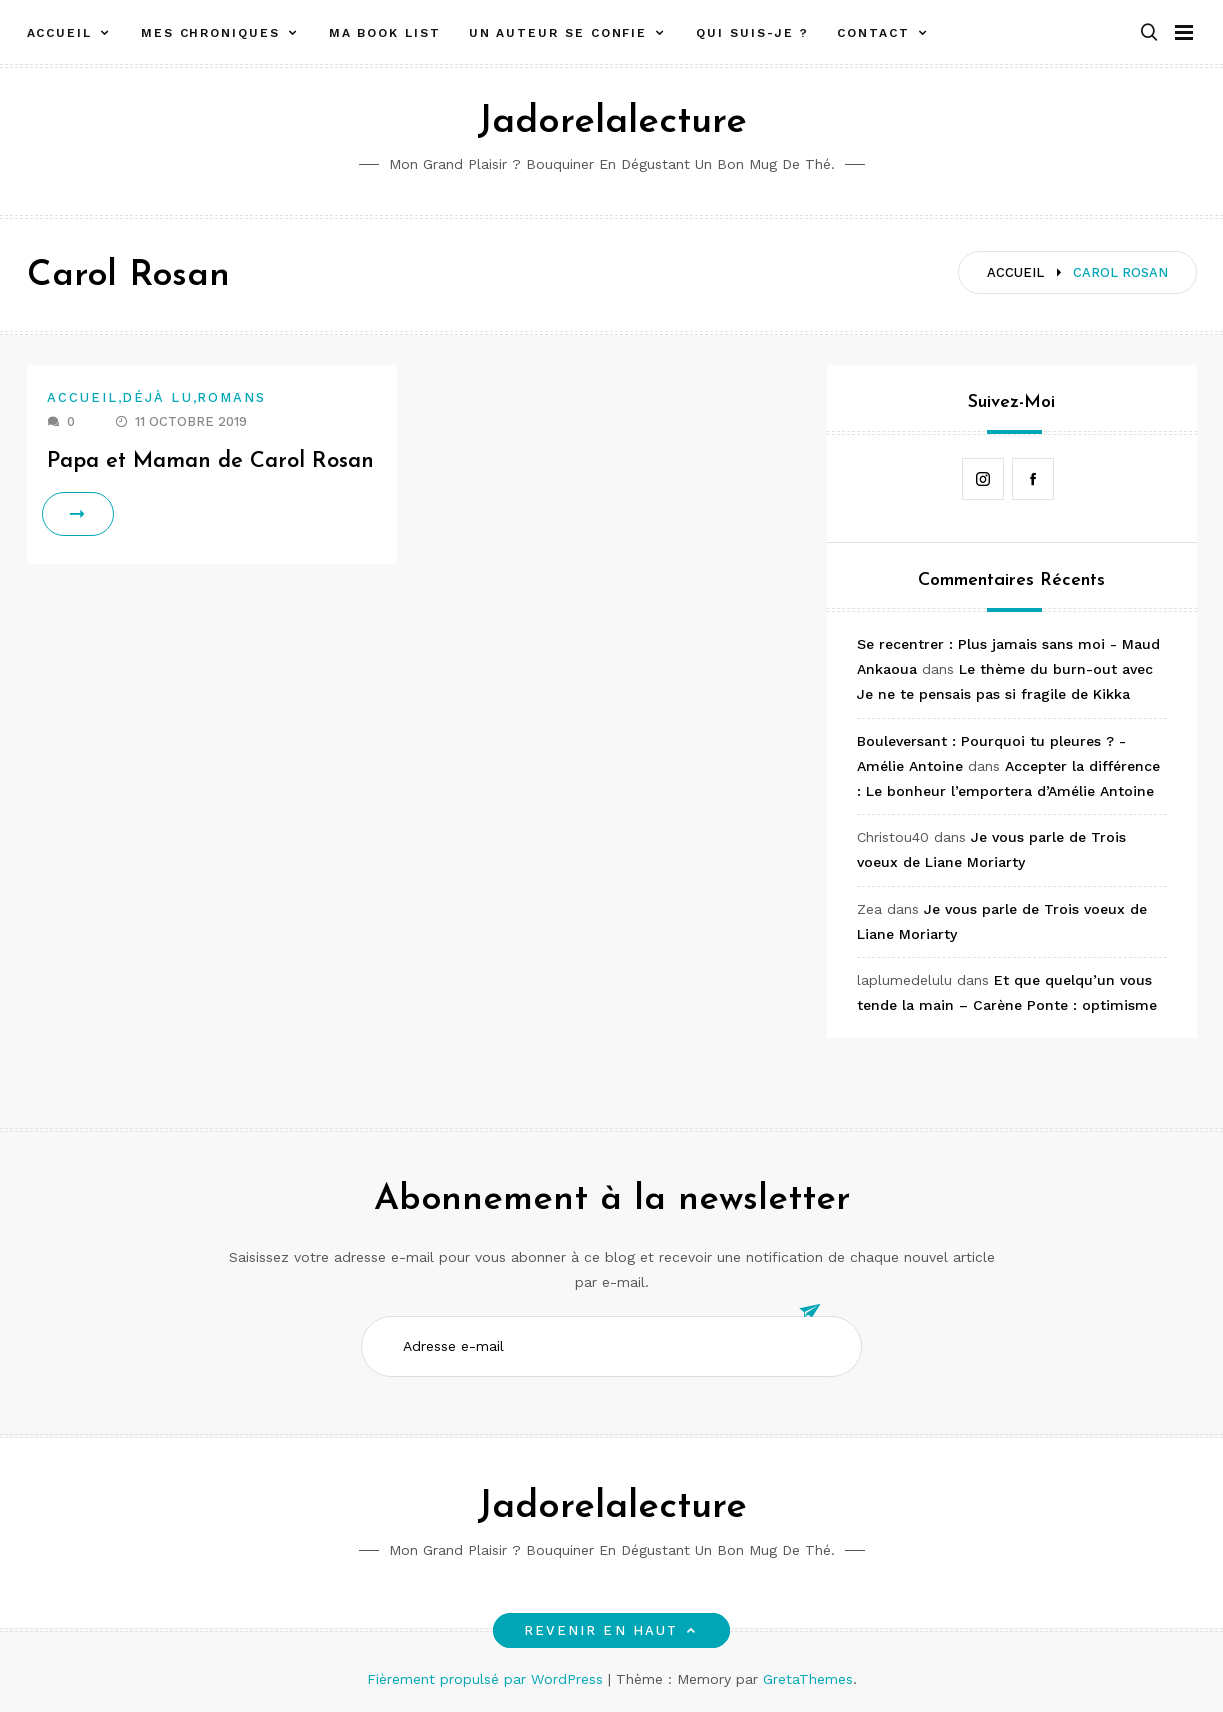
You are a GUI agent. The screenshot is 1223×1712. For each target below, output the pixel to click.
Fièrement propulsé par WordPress (487, 1679)
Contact (873, 33)
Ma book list (385, 33)
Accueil (59, 33)
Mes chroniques (210, 33)
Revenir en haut (611, 1630)
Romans (231, 397)
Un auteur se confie (558, 33)
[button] (1149, 33)
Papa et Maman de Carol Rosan (211, 461)
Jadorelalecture (612, 122)
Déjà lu (157, 397)
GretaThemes (808, 1679)
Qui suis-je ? (752, 33)
